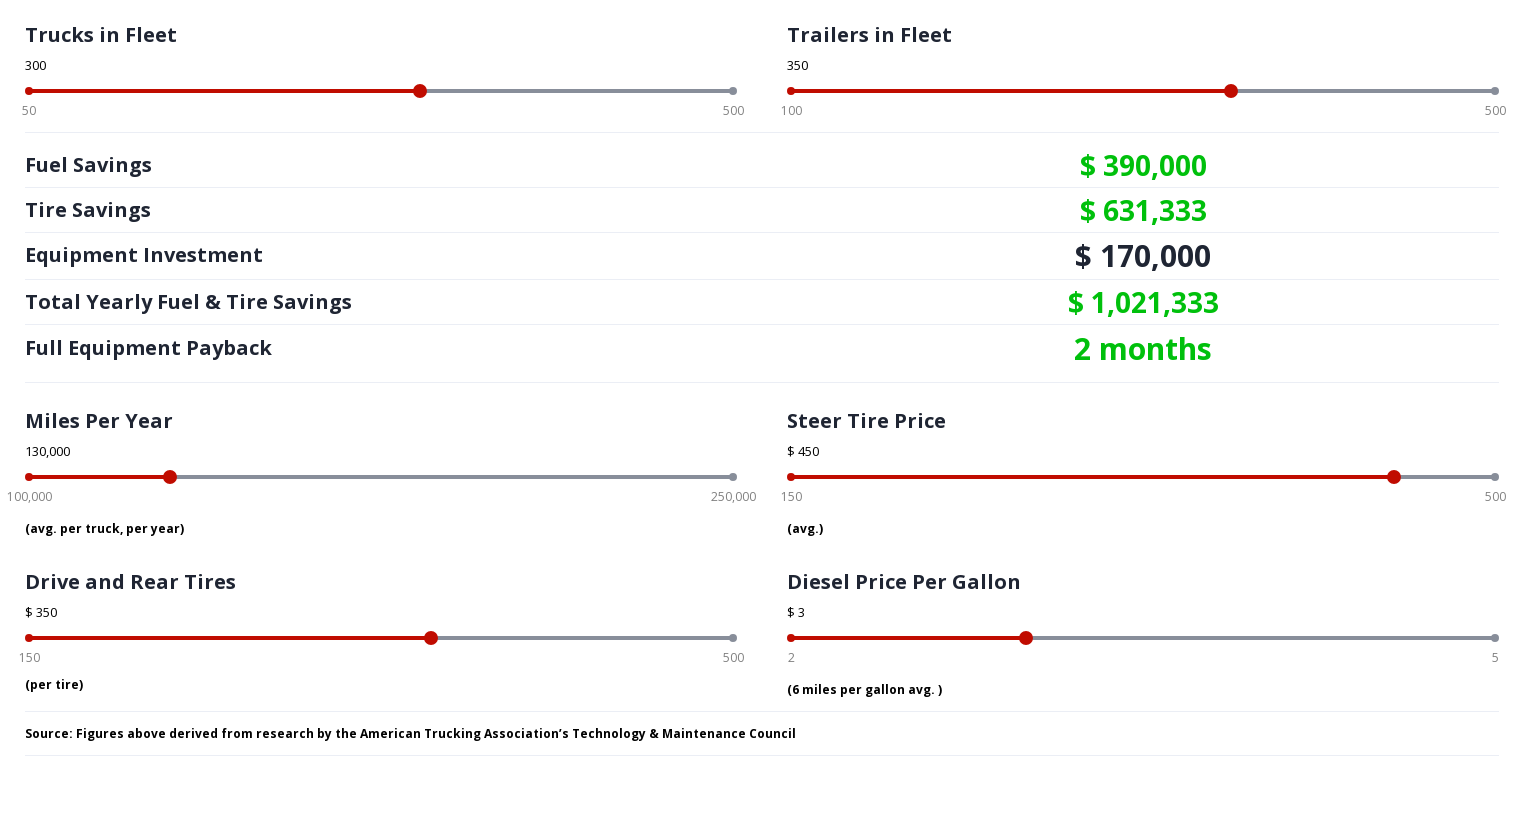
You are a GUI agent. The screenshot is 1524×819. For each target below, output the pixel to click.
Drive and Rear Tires (130, 581)
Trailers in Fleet (869, 34)
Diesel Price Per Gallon (904, 581)
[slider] (420, 91)
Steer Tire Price (866, 420)
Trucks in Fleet (101, 34)
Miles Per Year (99, 420)
